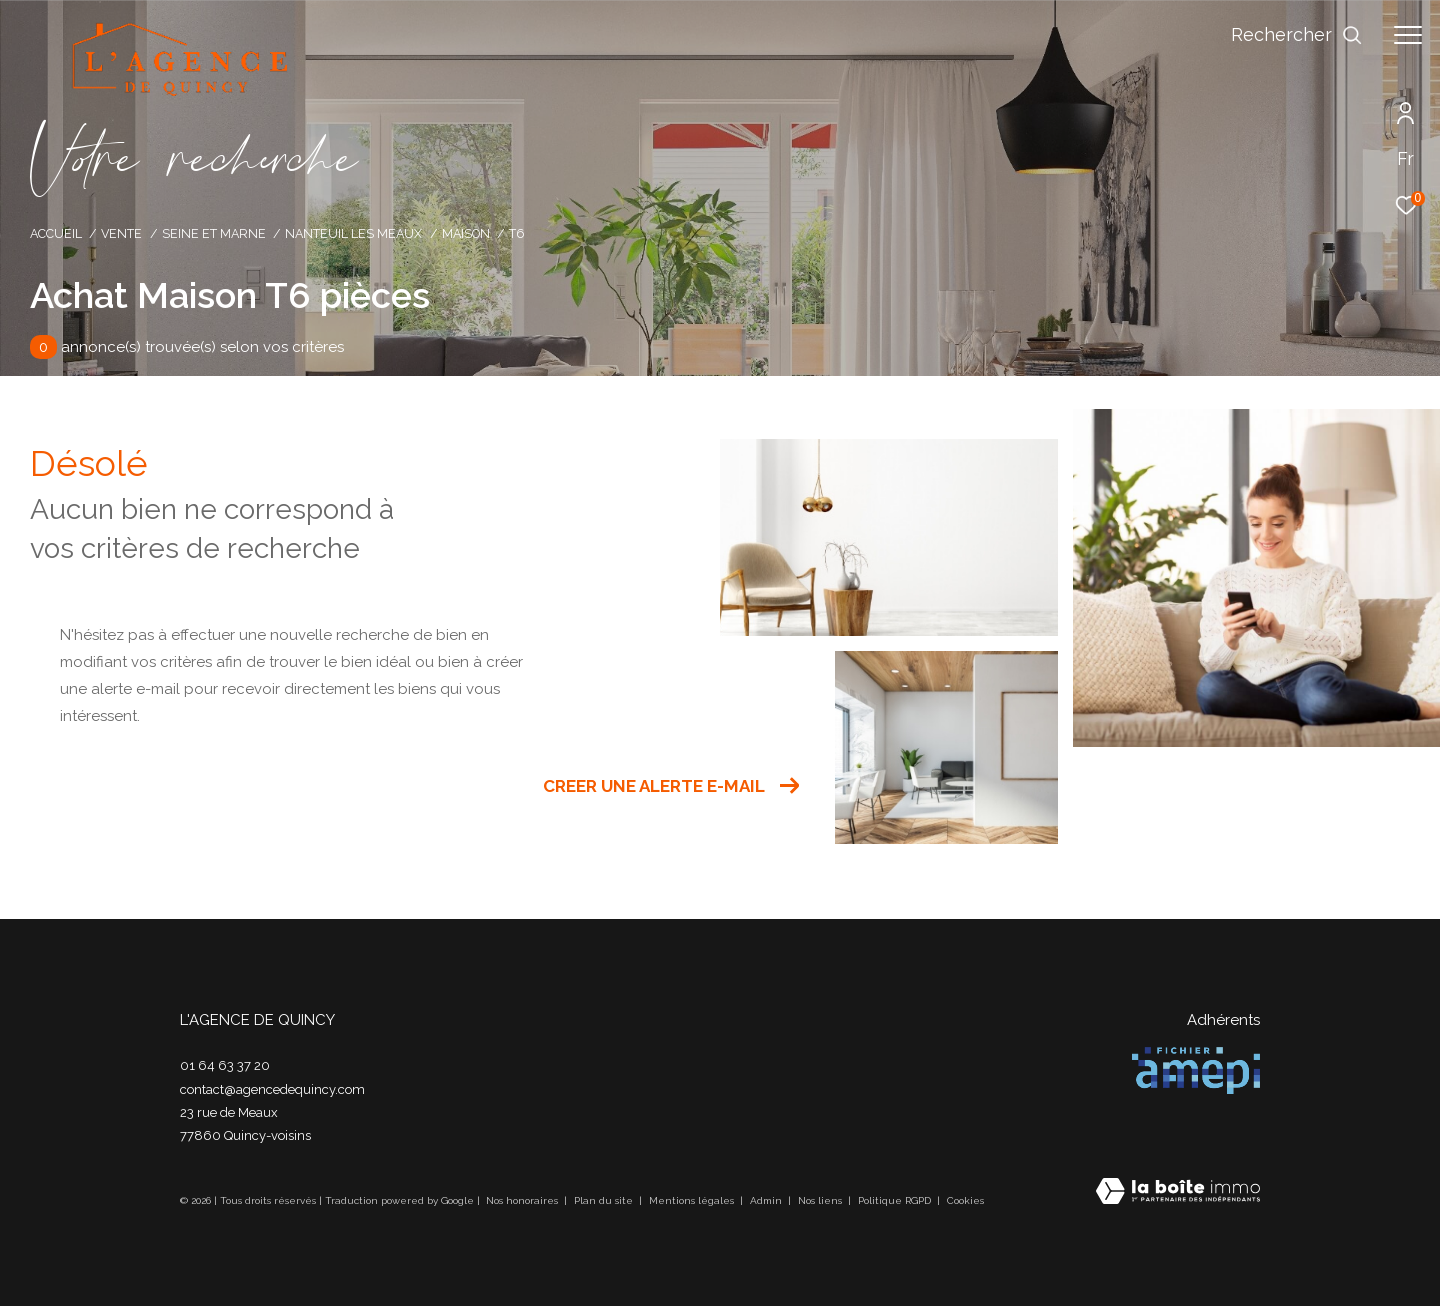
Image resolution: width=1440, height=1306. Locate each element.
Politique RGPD (894, 1200)
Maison (466, 233)
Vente (121, 233)
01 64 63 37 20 (225, 1065)
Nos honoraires (523, 1200)
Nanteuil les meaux (353, 233)
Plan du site (605, 1200)
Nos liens (821, 1200)
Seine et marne (214, 233)
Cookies (965, 1200)
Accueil (56, 233)
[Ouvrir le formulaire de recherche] (1297, 35)
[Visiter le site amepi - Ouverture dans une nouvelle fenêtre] (1196, 1070)
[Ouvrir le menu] (1408, 35)
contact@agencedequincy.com (272, 1089)
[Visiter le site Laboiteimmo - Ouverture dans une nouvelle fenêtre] (1178, 1193)
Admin (767, 1200)
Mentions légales (693, 1200)
